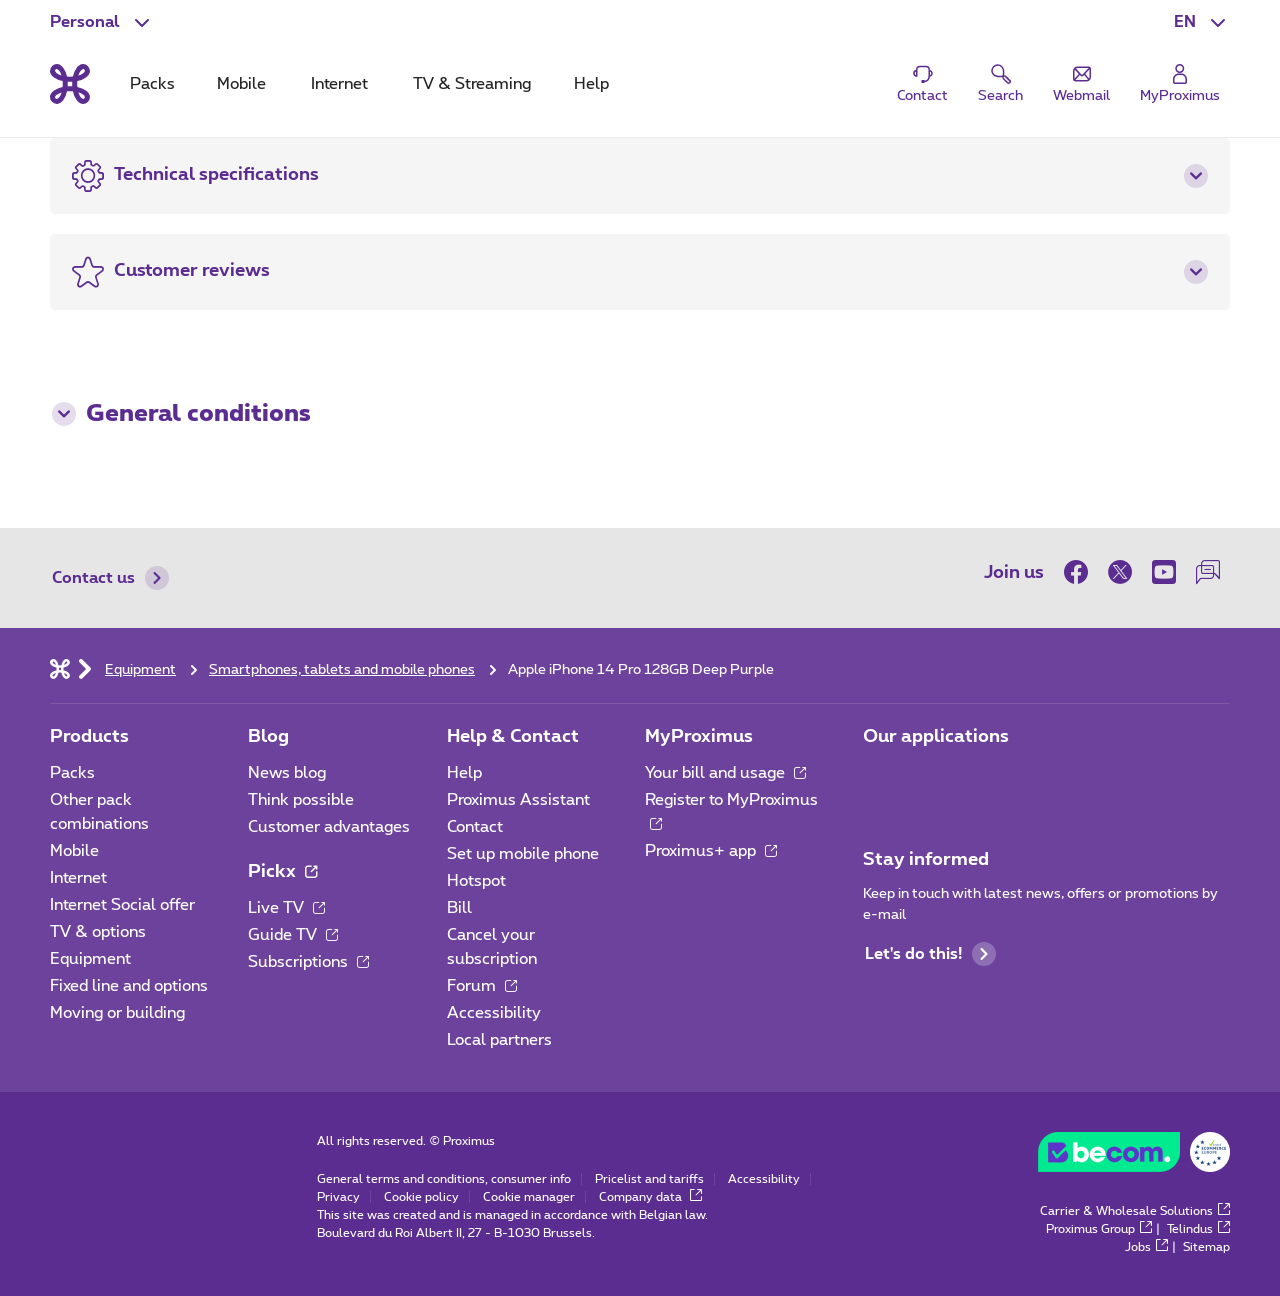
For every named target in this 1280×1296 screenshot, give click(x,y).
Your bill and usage (725, 773)
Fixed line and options (129, 986)
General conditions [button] (181, 414)
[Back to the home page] (70, 84)
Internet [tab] (339, 84)
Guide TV (293, 935)
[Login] (1180, 84)
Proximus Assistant (518, 800)
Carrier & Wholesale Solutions (1135, 1211)
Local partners (499, 1040)
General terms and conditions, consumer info (444, 1179)
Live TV (286, 908)
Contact (475, 827)
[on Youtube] (1164, 572)
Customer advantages (329, 827)
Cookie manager (529, 1197)
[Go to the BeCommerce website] (1134, 1157)
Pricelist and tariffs (649, 1179)
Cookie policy (421, 1197)
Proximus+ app (711, 851)
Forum (482, 986)
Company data (650, 1197)
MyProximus (699, 737)
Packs (72, 773)
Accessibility (494, 1013)
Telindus (1198, 1229)
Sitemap (1206, 1247)
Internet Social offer (122, 905)
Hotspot (476, 881)
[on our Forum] (1208, 572)
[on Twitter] (1120, 572)
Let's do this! (930, 954)
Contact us (110, 578)
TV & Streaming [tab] (472, 84)
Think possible (301, 800)
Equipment (90, 959)
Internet (78, 878)
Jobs (1146, 1247)
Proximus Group (1099, 1229)
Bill (459, 908)
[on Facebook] (1081, 572)
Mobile (74, 851)
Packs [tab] (152, 84)
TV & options (98, 932)
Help (464, 773)
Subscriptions (308, 962)
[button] (1202, 22)
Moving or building (117, 1013)
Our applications (936, 737)
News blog (287, 773)
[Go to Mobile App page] (881, 779)
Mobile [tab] (241, 84)
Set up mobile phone (523, 854)
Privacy (338, 1197)
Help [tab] (591, 84)
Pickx (282, 872)
